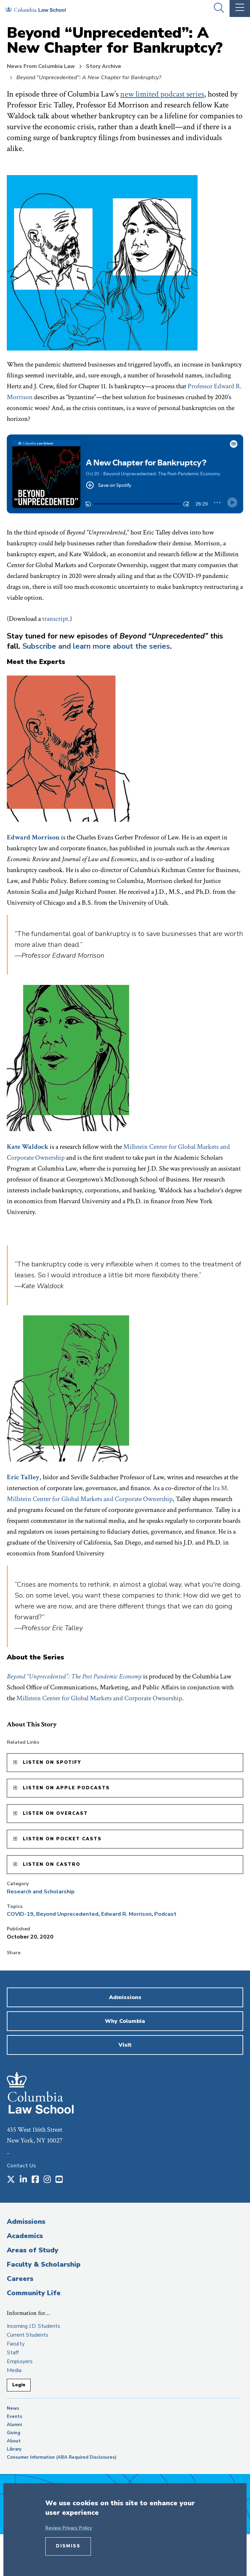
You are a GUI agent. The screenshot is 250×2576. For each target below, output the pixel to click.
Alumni (14, 2425)
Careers (20, 2278)
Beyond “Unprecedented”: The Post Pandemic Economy (74, 1676)
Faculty (16, 2344)
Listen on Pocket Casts (62, 1839)
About (14, 2441)
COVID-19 (20, 1914)
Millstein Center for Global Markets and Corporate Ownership (99, 1698)
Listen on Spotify (52, 1762)
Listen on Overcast (55, 1813)
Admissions (26, 2221)
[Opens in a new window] (11, 2179)
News (13, 2408)
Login (18, 2385)
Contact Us (21, 2165)
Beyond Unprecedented (67, 1914)
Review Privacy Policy (68, 2528)
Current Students (27, 2335)
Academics (25, 2235)
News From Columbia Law (41, 66)
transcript (55, 618)
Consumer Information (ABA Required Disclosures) (61, 2457)
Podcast (165, 1914)
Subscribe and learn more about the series (96, 646)
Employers (20, 2361)
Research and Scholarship (41, 1891)
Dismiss (68, 2546)
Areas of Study (32, 2250)
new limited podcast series (162, 94)
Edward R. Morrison (126, 1914)
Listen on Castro (51, 1864)
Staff (13, 2352)
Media (14, 2370)
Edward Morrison (33, 837)
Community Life (34, 2293)
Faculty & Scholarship (43, 2264)
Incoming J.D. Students (33, 2326)
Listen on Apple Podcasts (66, 1788)
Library (14, 2449)
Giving (13, 2433)
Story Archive (103, 66)
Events (14, 2416)
